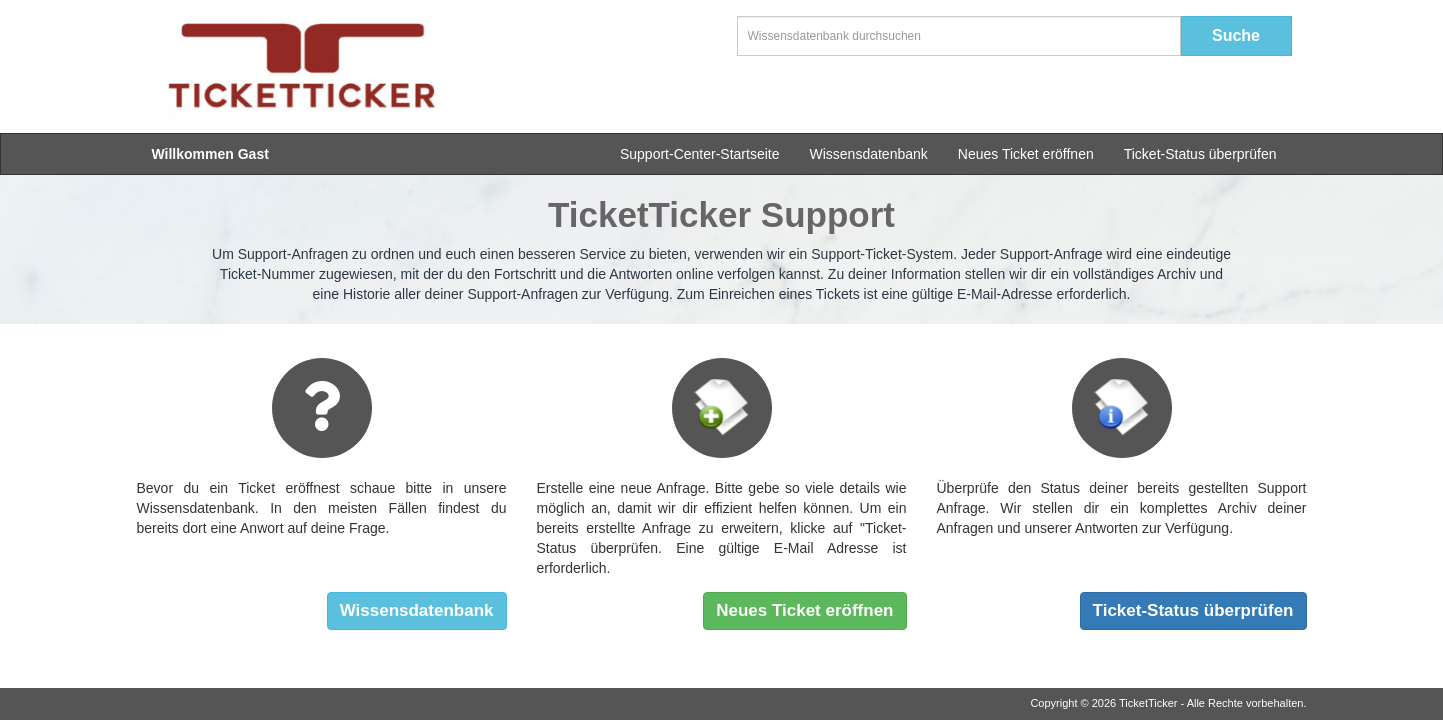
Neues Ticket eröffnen (1026, 154)
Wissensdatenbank (868, 154)
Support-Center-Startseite (700, 154)
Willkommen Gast (210, 154)
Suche (1236, 35)
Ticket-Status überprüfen (1200, 154)
